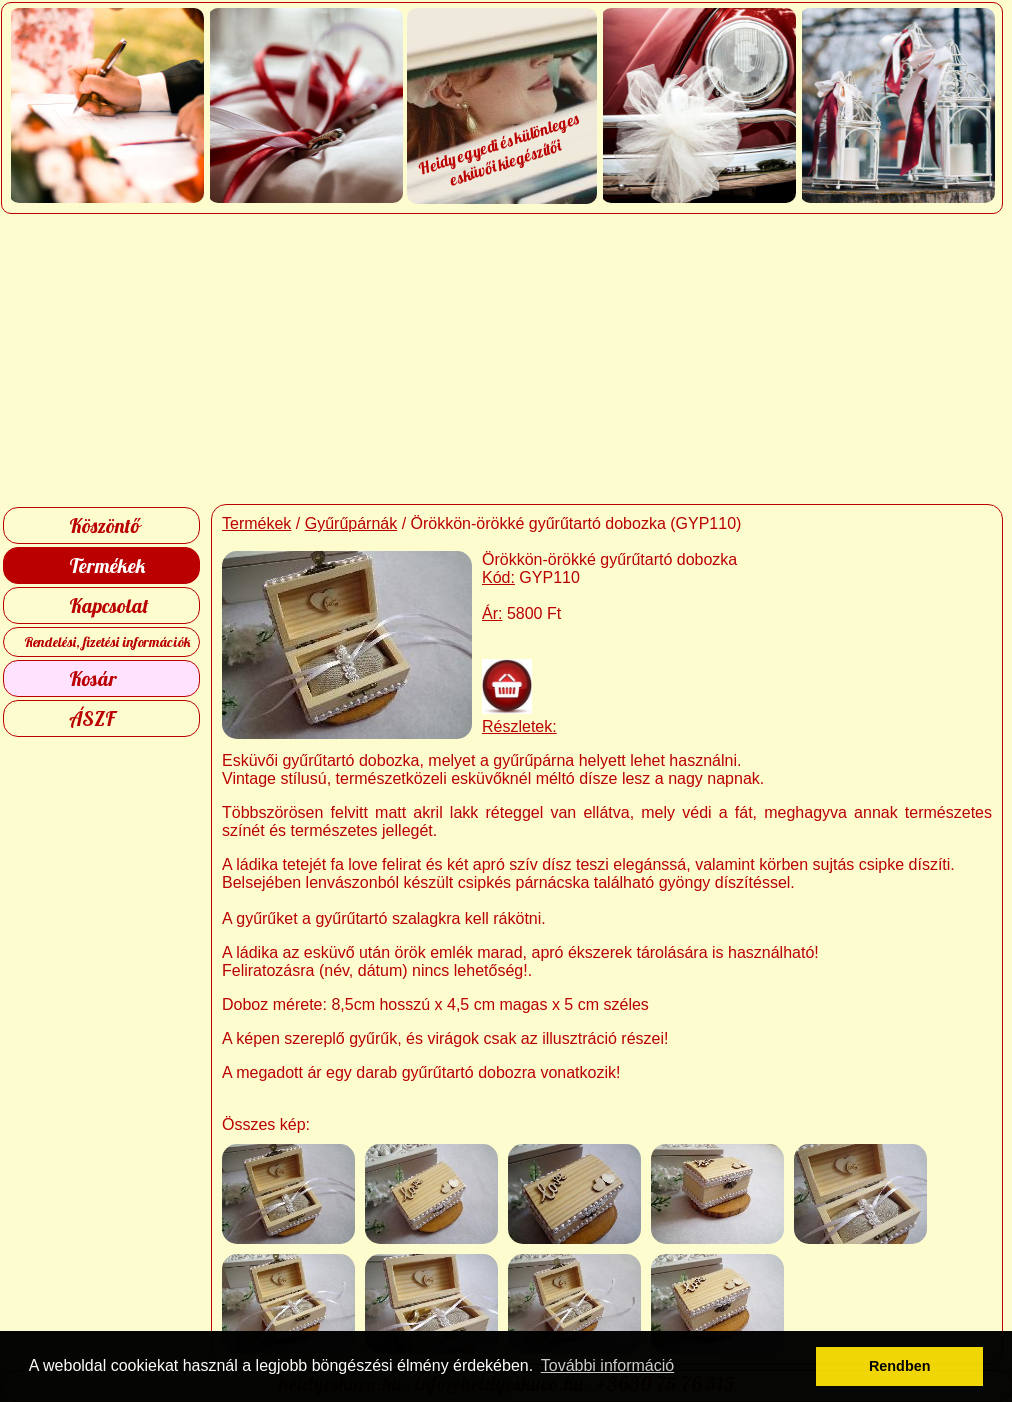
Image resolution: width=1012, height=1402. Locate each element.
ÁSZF (92, 718)
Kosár (93, 678)
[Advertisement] (506, 359)
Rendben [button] (900, 1366)
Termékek (107, 565)
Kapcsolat (109, 605)
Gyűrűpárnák (351, 523)
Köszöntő (104, 525)
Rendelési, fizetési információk (107, 642)
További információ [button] (607, 1365)
